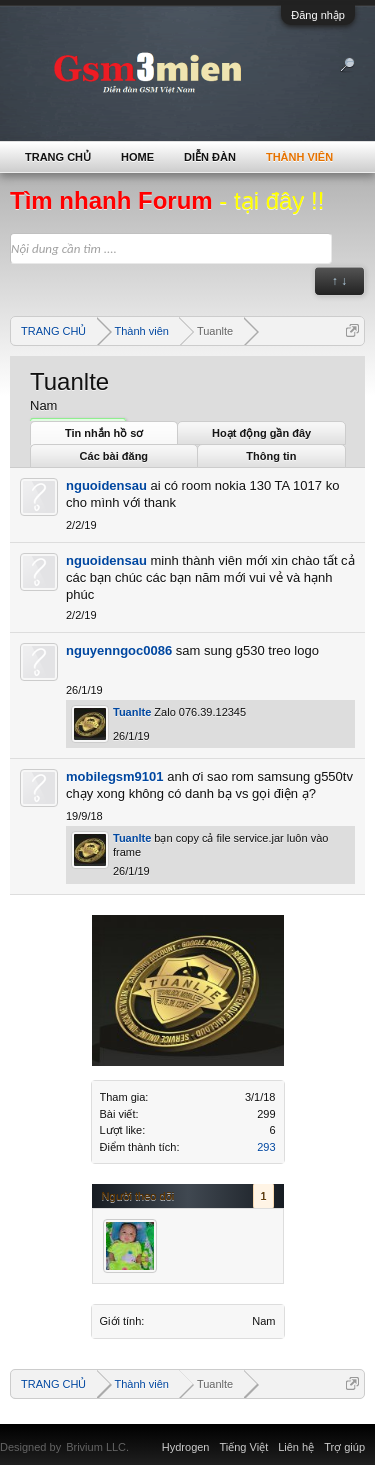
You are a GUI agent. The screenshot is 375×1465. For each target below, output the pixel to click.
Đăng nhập (318, 15)
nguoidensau (106, 485)
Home (137, 157)
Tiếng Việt (244, 1447)
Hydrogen (186, 1447)
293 (266, 1147)
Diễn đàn (210, 157)
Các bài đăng (114, 456)
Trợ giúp (344, 1447)
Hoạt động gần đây (261, 433)
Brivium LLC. (97, 1447)
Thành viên (299, 157)
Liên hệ (296, 1447)
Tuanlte (132, 712)
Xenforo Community (139, 1435)
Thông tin (271, 456)
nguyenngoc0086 (119, 650)
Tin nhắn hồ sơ (104, 433)
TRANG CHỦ (58, 157)
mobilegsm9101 (115, 776)
